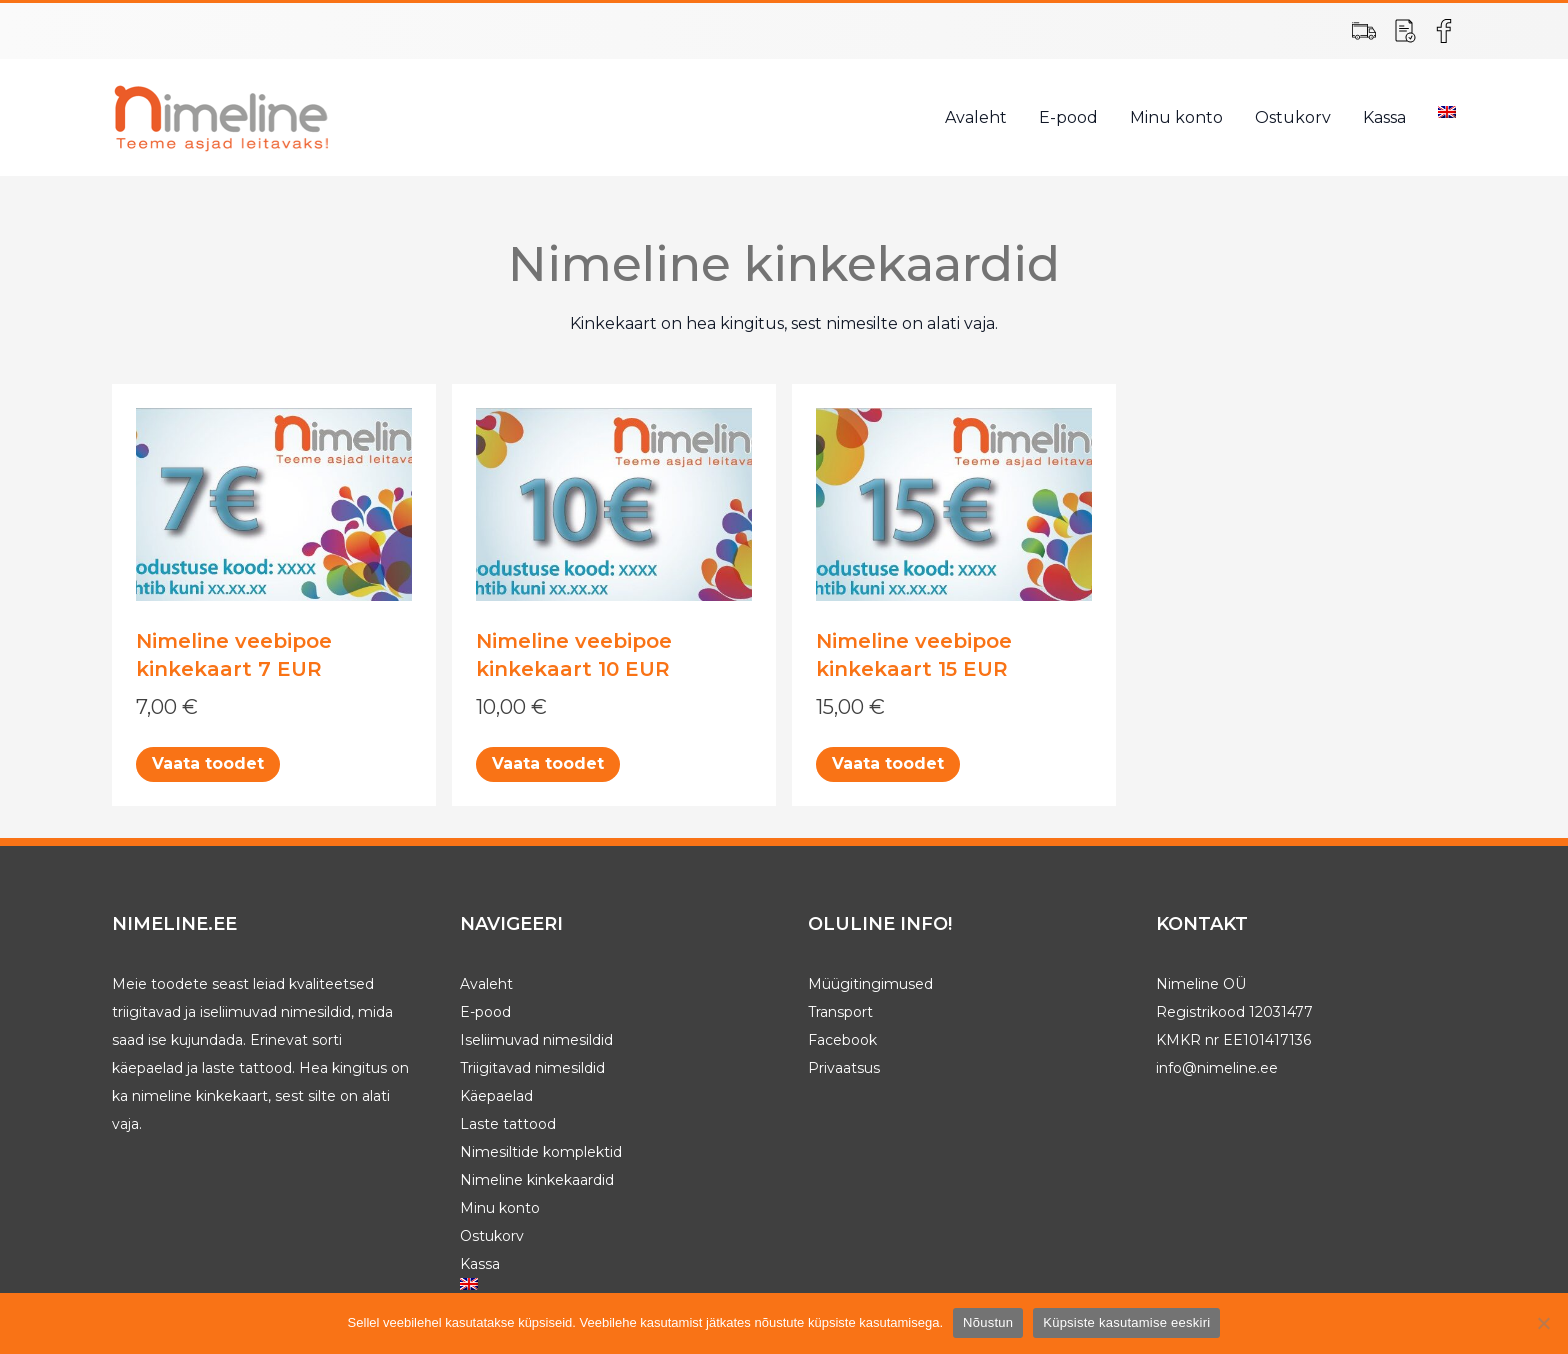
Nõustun (988, 1322)
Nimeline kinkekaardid (537, 1180)
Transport (840, 1012)
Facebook (842, 1040)
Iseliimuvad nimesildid (536, 1040)
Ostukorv (1293, 117)
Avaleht (976, 117)
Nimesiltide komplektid (541, 1152)
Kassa (1384, 117)
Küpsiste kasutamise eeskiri (1126, 1322)
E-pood (1068, 117)
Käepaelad (496, 1096)
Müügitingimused (870, 984)
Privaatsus (844, 1068)
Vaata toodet (208, 763)
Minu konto (1176, 117)
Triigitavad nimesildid (532, 1068)
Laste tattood (508, 1124)
